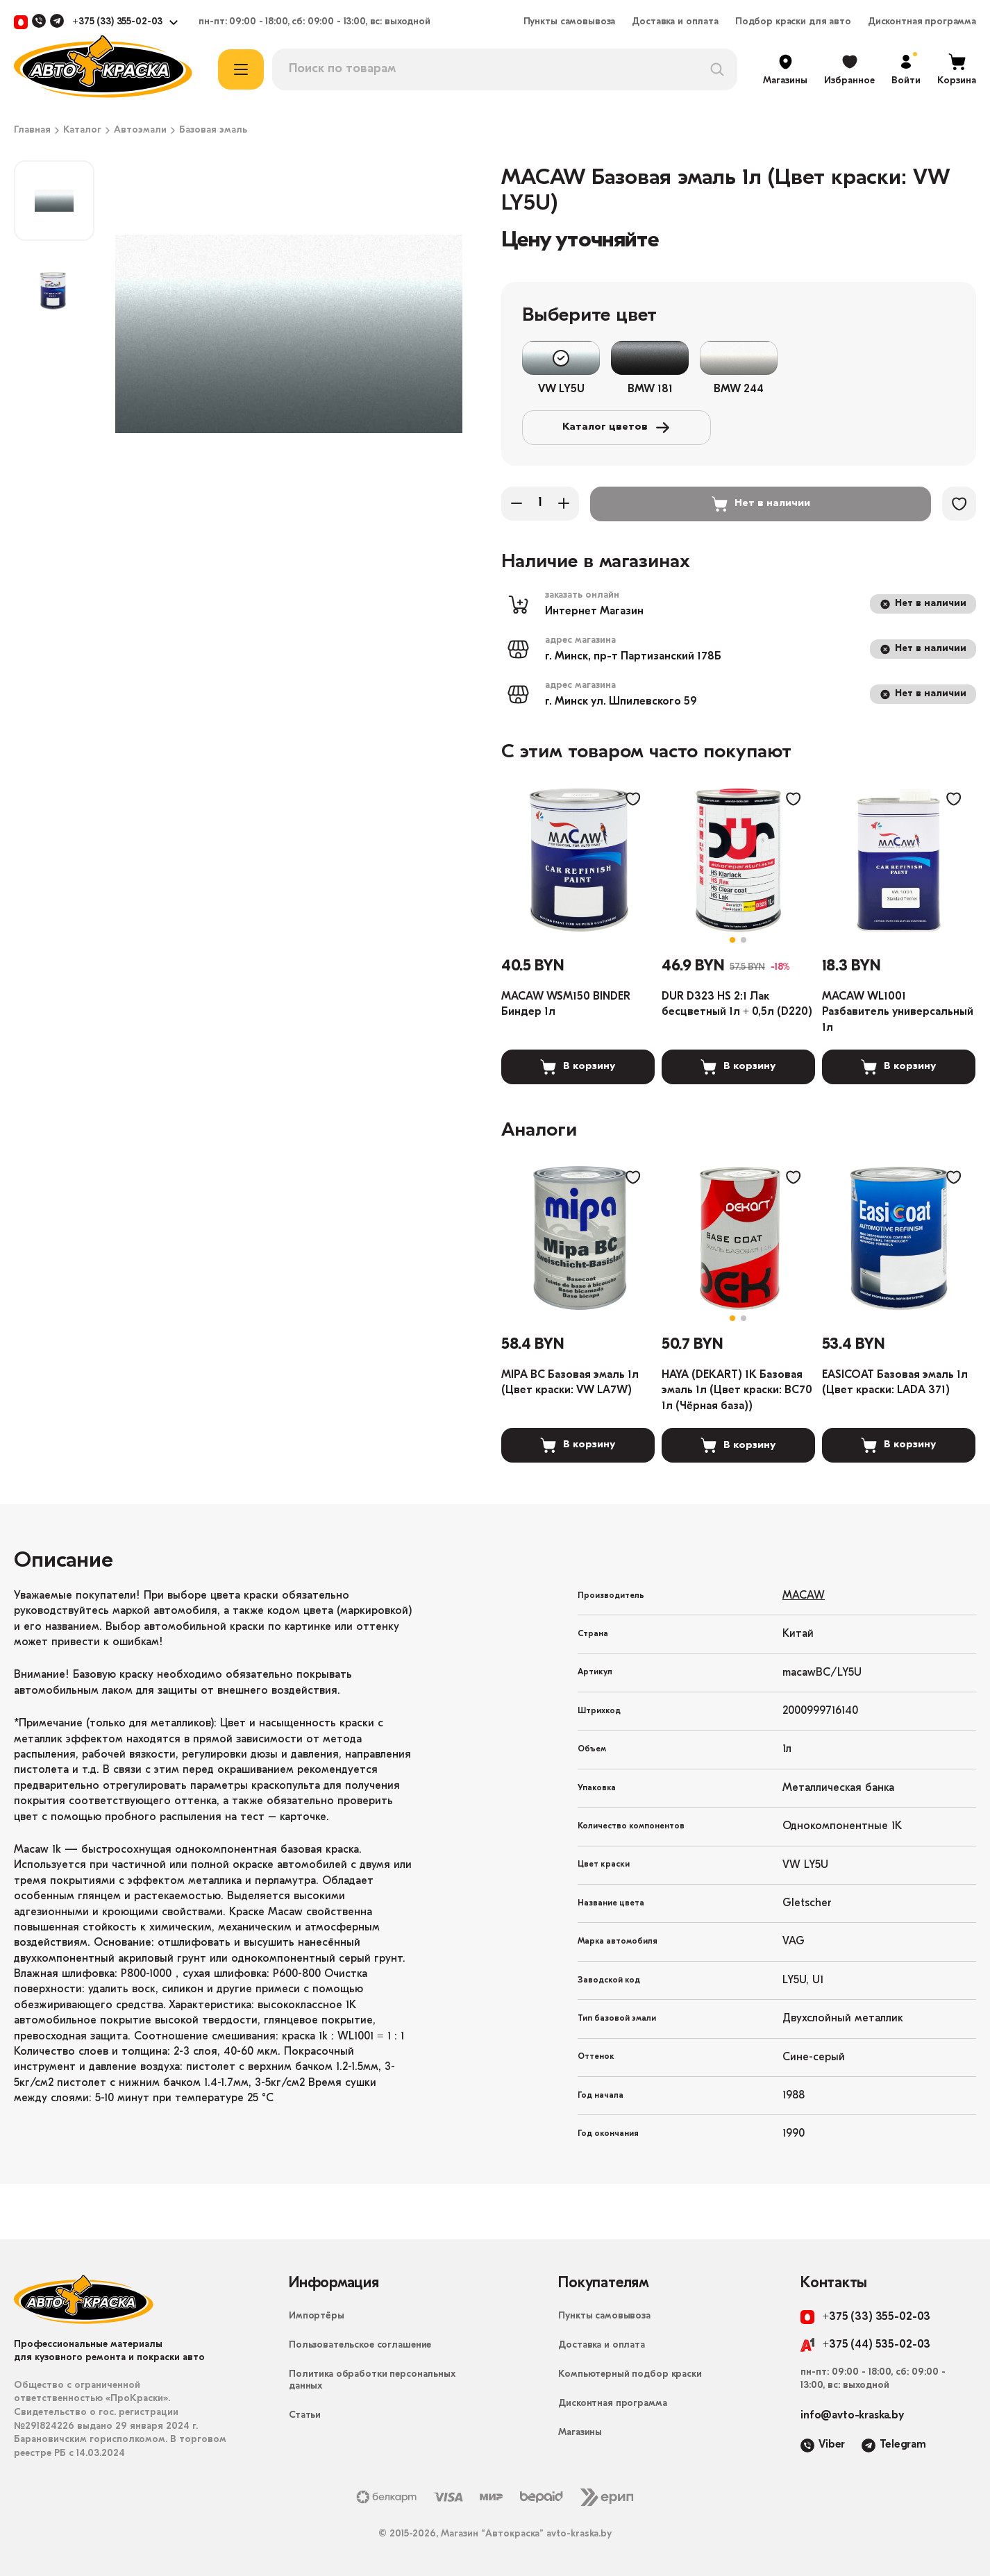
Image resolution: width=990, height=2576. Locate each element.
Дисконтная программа (922, 22)
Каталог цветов (616, 427)
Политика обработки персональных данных (372, 2380)
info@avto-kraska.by (852, 2415)
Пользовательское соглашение (360, 2345)
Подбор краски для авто (793, 22)
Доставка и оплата (675, 22)
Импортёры (316, 2316)
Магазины (580, 2432)
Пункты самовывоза (569, 22)
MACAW (803, 1595)
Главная (32, 130)
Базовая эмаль (213, 130)
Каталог (82, 130)
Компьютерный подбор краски (629, 2374)
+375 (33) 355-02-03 (117, 22)
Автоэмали (140, 130)
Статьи (305, 2415)
